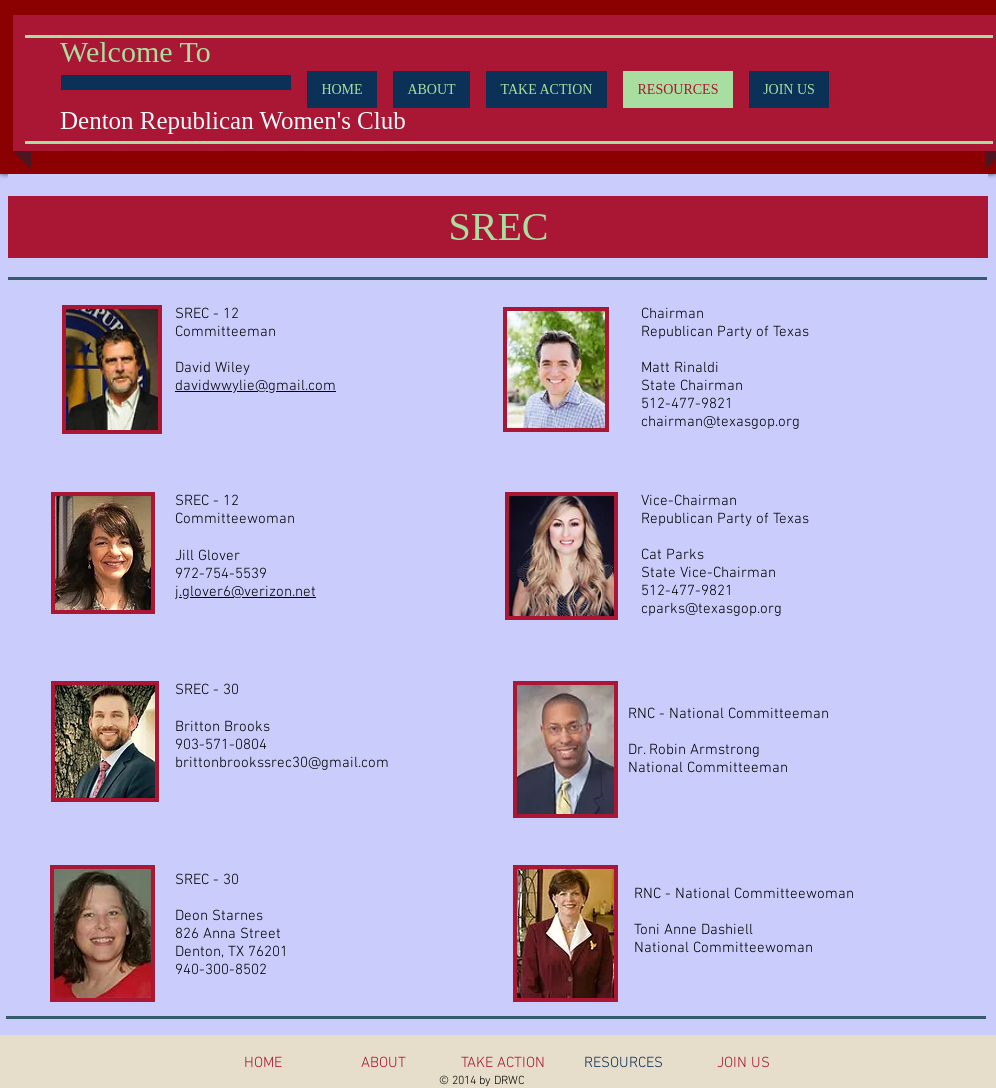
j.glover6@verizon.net (245, 592)
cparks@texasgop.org (711, 609)
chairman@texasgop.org (720, 422)
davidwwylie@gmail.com (255, 386)
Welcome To (135, 51)
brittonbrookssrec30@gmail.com (282, 763)
